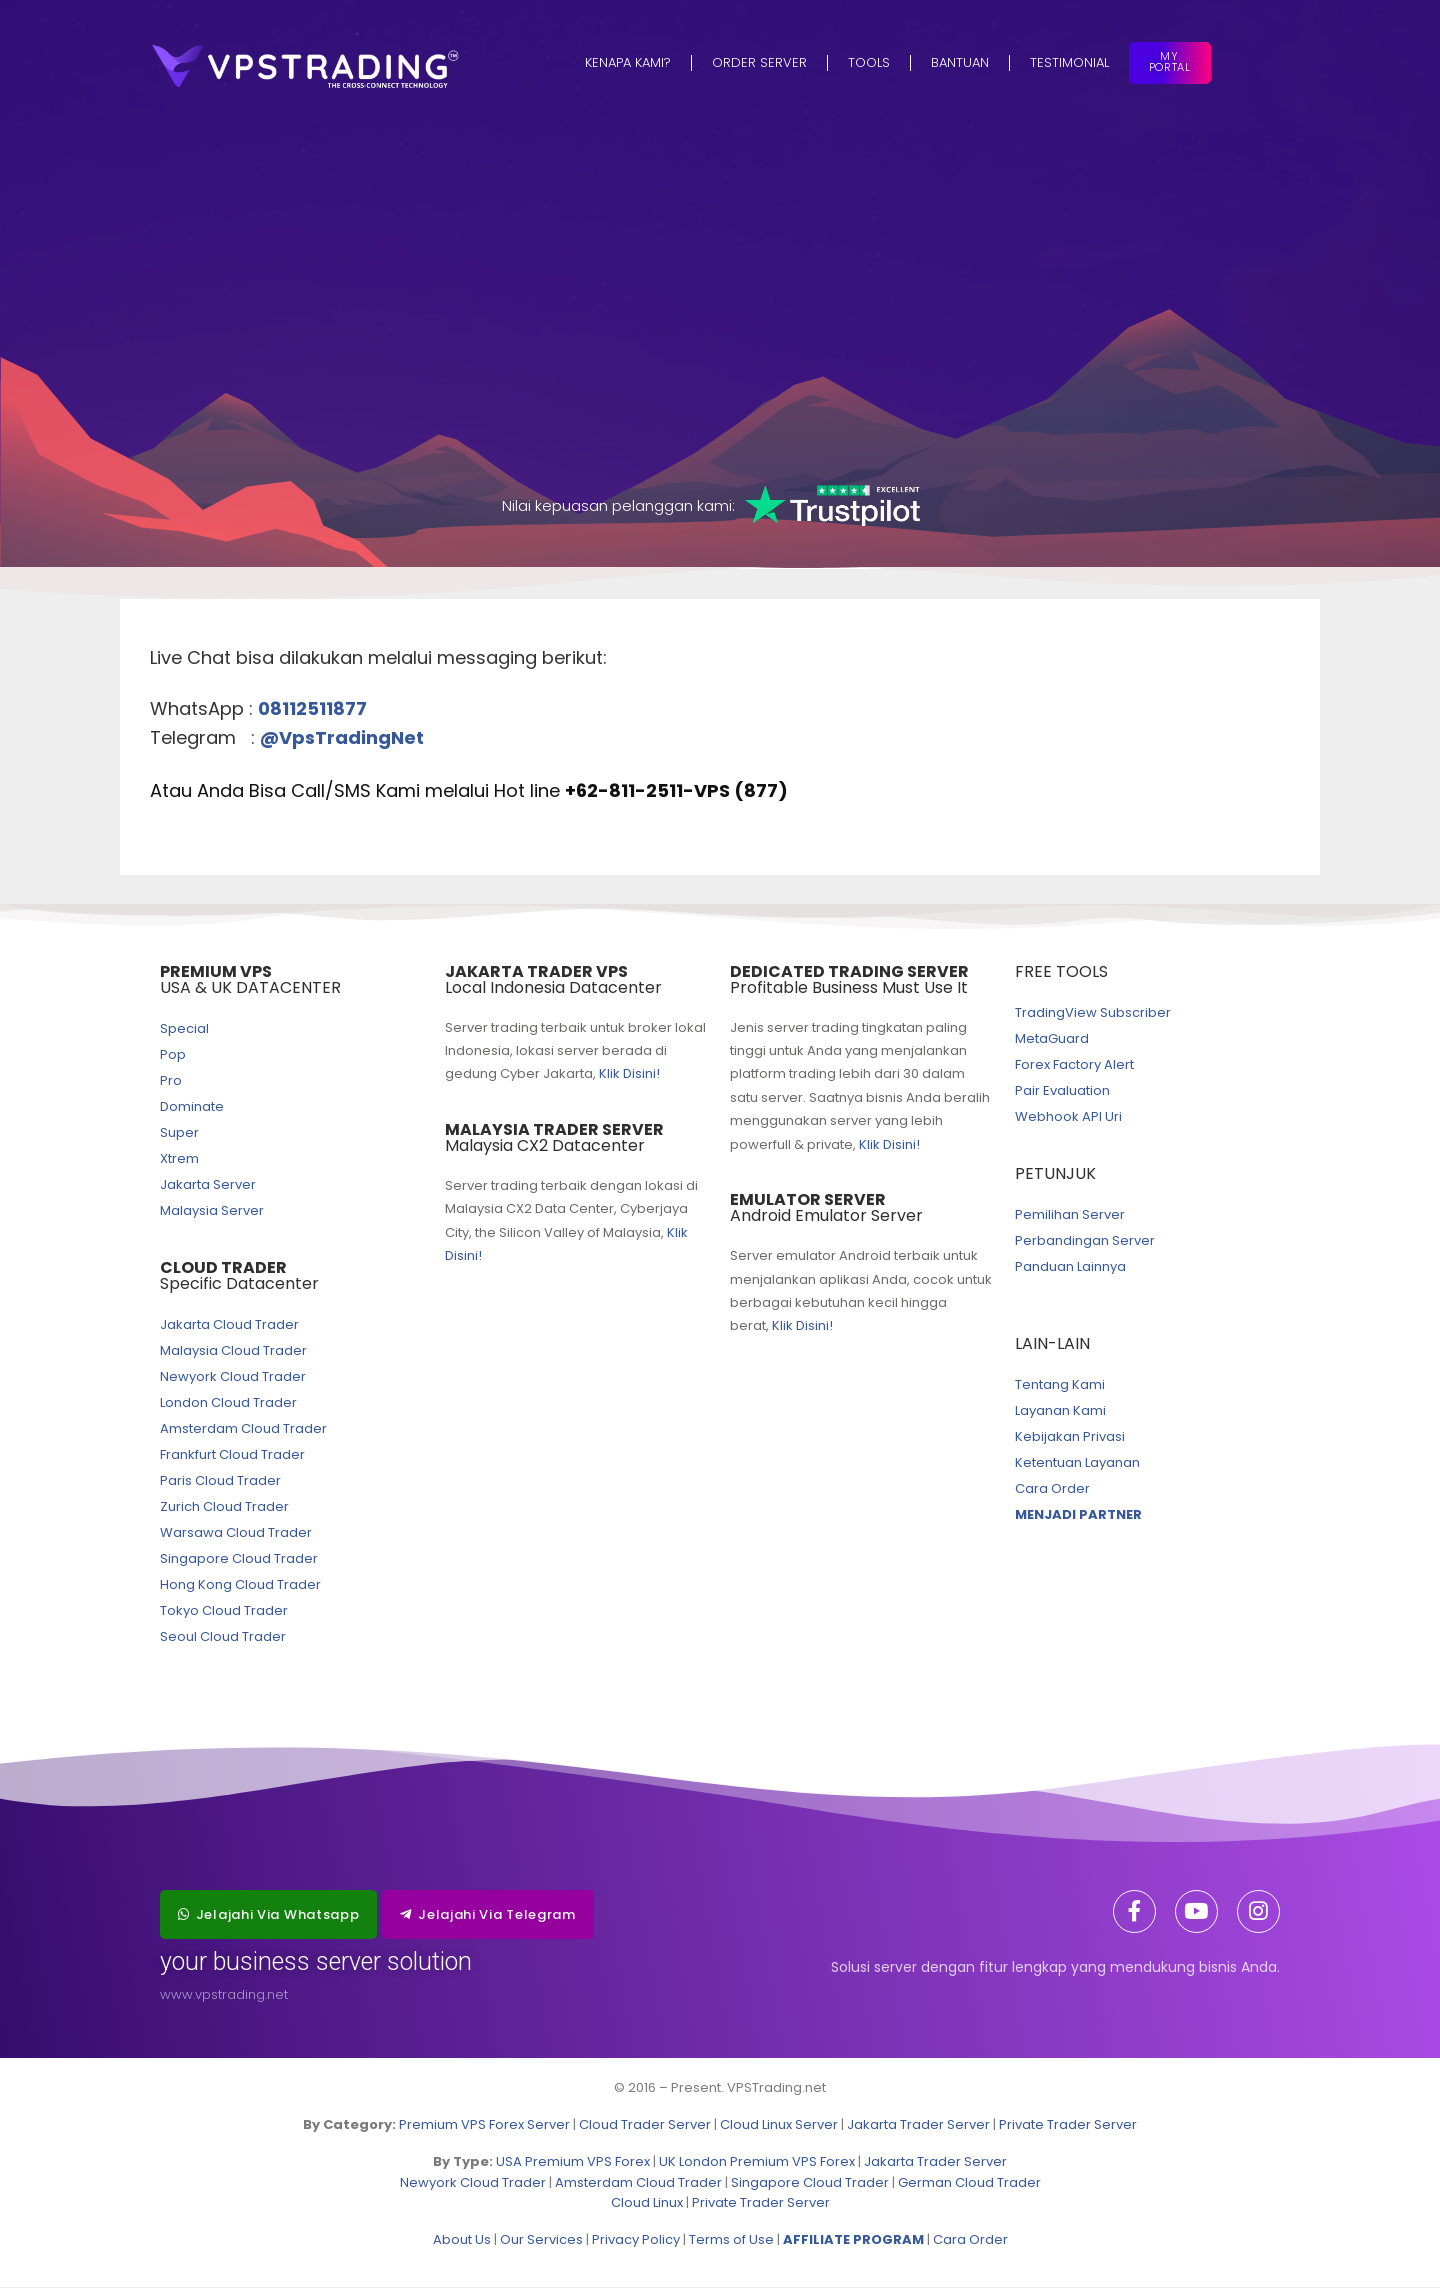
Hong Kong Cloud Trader (240, 1585)
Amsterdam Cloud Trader (243, 1429)
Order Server (759, 62)
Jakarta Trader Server (918, 2125)
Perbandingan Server (1085, 1241)
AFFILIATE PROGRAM (853, 2240)
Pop (173, 1055)
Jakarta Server (208, 1185)
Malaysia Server (212, 1211)
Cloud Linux (647, 2203)
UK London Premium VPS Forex (757, 2162)
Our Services (541, 2240)
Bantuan (960, 62)
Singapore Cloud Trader (239, 1559)
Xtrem (179, 1159)
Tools (869, 62)
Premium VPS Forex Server (484, 2125)
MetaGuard (1052, 1039)
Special (184, 1029)
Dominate (192, 1107)
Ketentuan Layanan (1077, 1463)
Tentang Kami (1060, 1385)
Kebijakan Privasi (1070, 1437)
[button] (268, 1915)
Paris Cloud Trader (220, 1481)
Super (179, 1133)
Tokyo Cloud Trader (224, 1611)
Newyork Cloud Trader (233, 1377)
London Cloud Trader (228, 1403)
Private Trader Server (1068, 2125)
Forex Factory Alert (1074, 1065)
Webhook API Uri (1068, 1117)
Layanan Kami (1060, 1411)
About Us (462, 2240)
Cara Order (1052, 1489)
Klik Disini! (629, 1074)
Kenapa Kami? (628, 62)
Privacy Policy (636, 2240)
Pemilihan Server (1070, 1215)
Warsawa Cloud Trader (236, 1533)
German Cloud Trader (969, 2182)
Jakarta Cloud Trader (229, 1325)
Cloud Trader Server (645, 2125)
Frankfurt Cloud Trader (232, 1455)
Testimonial (1069, 62)
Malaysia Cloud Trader (233, 1351)
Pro (171, 1081)
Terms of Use (731, 2240)
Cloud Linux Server (779, 2125)
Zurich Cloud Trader (224, 1507)
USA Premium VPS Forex (573, 2162)
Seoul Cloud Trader (223, 1637)
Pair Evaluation (1062, 1091)
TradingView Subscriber (1093, 1013)
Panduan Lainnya (1070, 1267)
